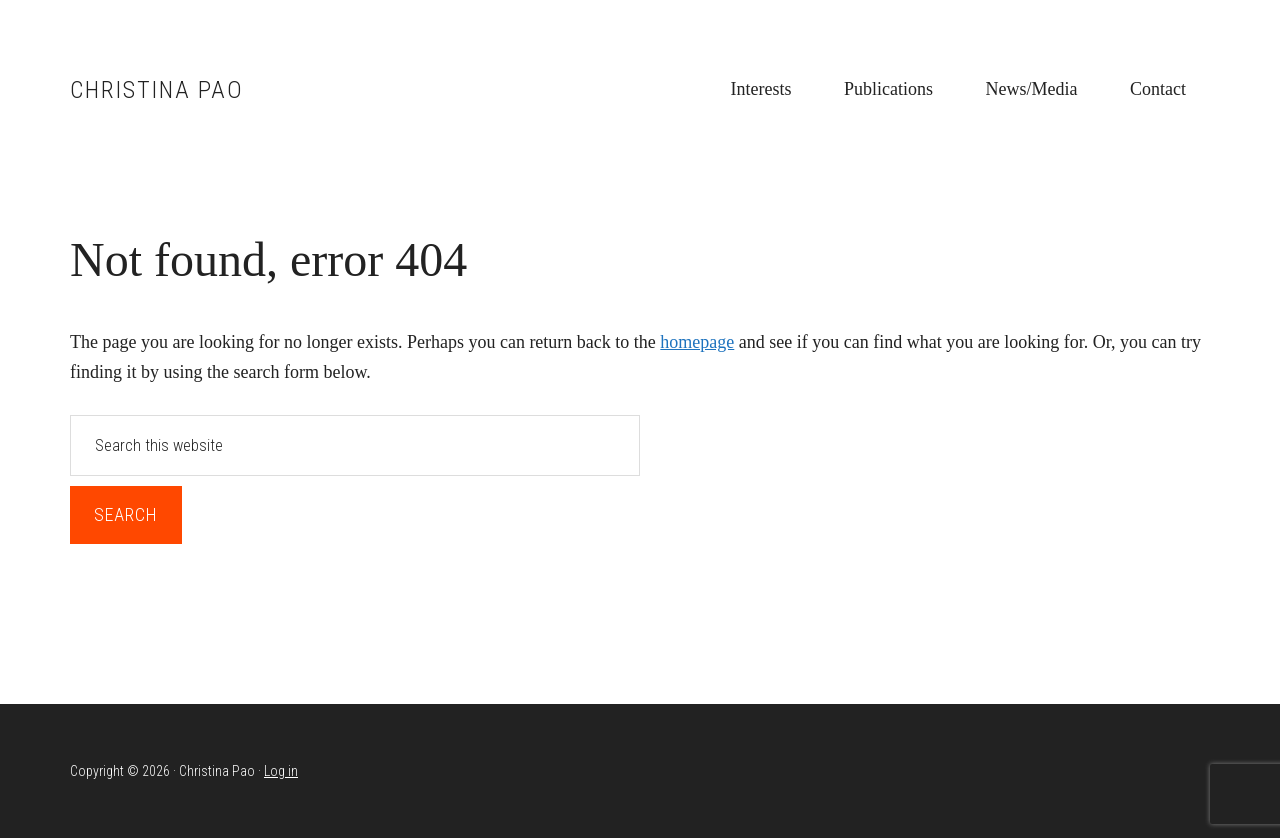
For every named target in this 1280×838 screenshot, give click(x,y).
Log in (281, 771)
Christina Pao (157, 90)
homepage (697, 342)
